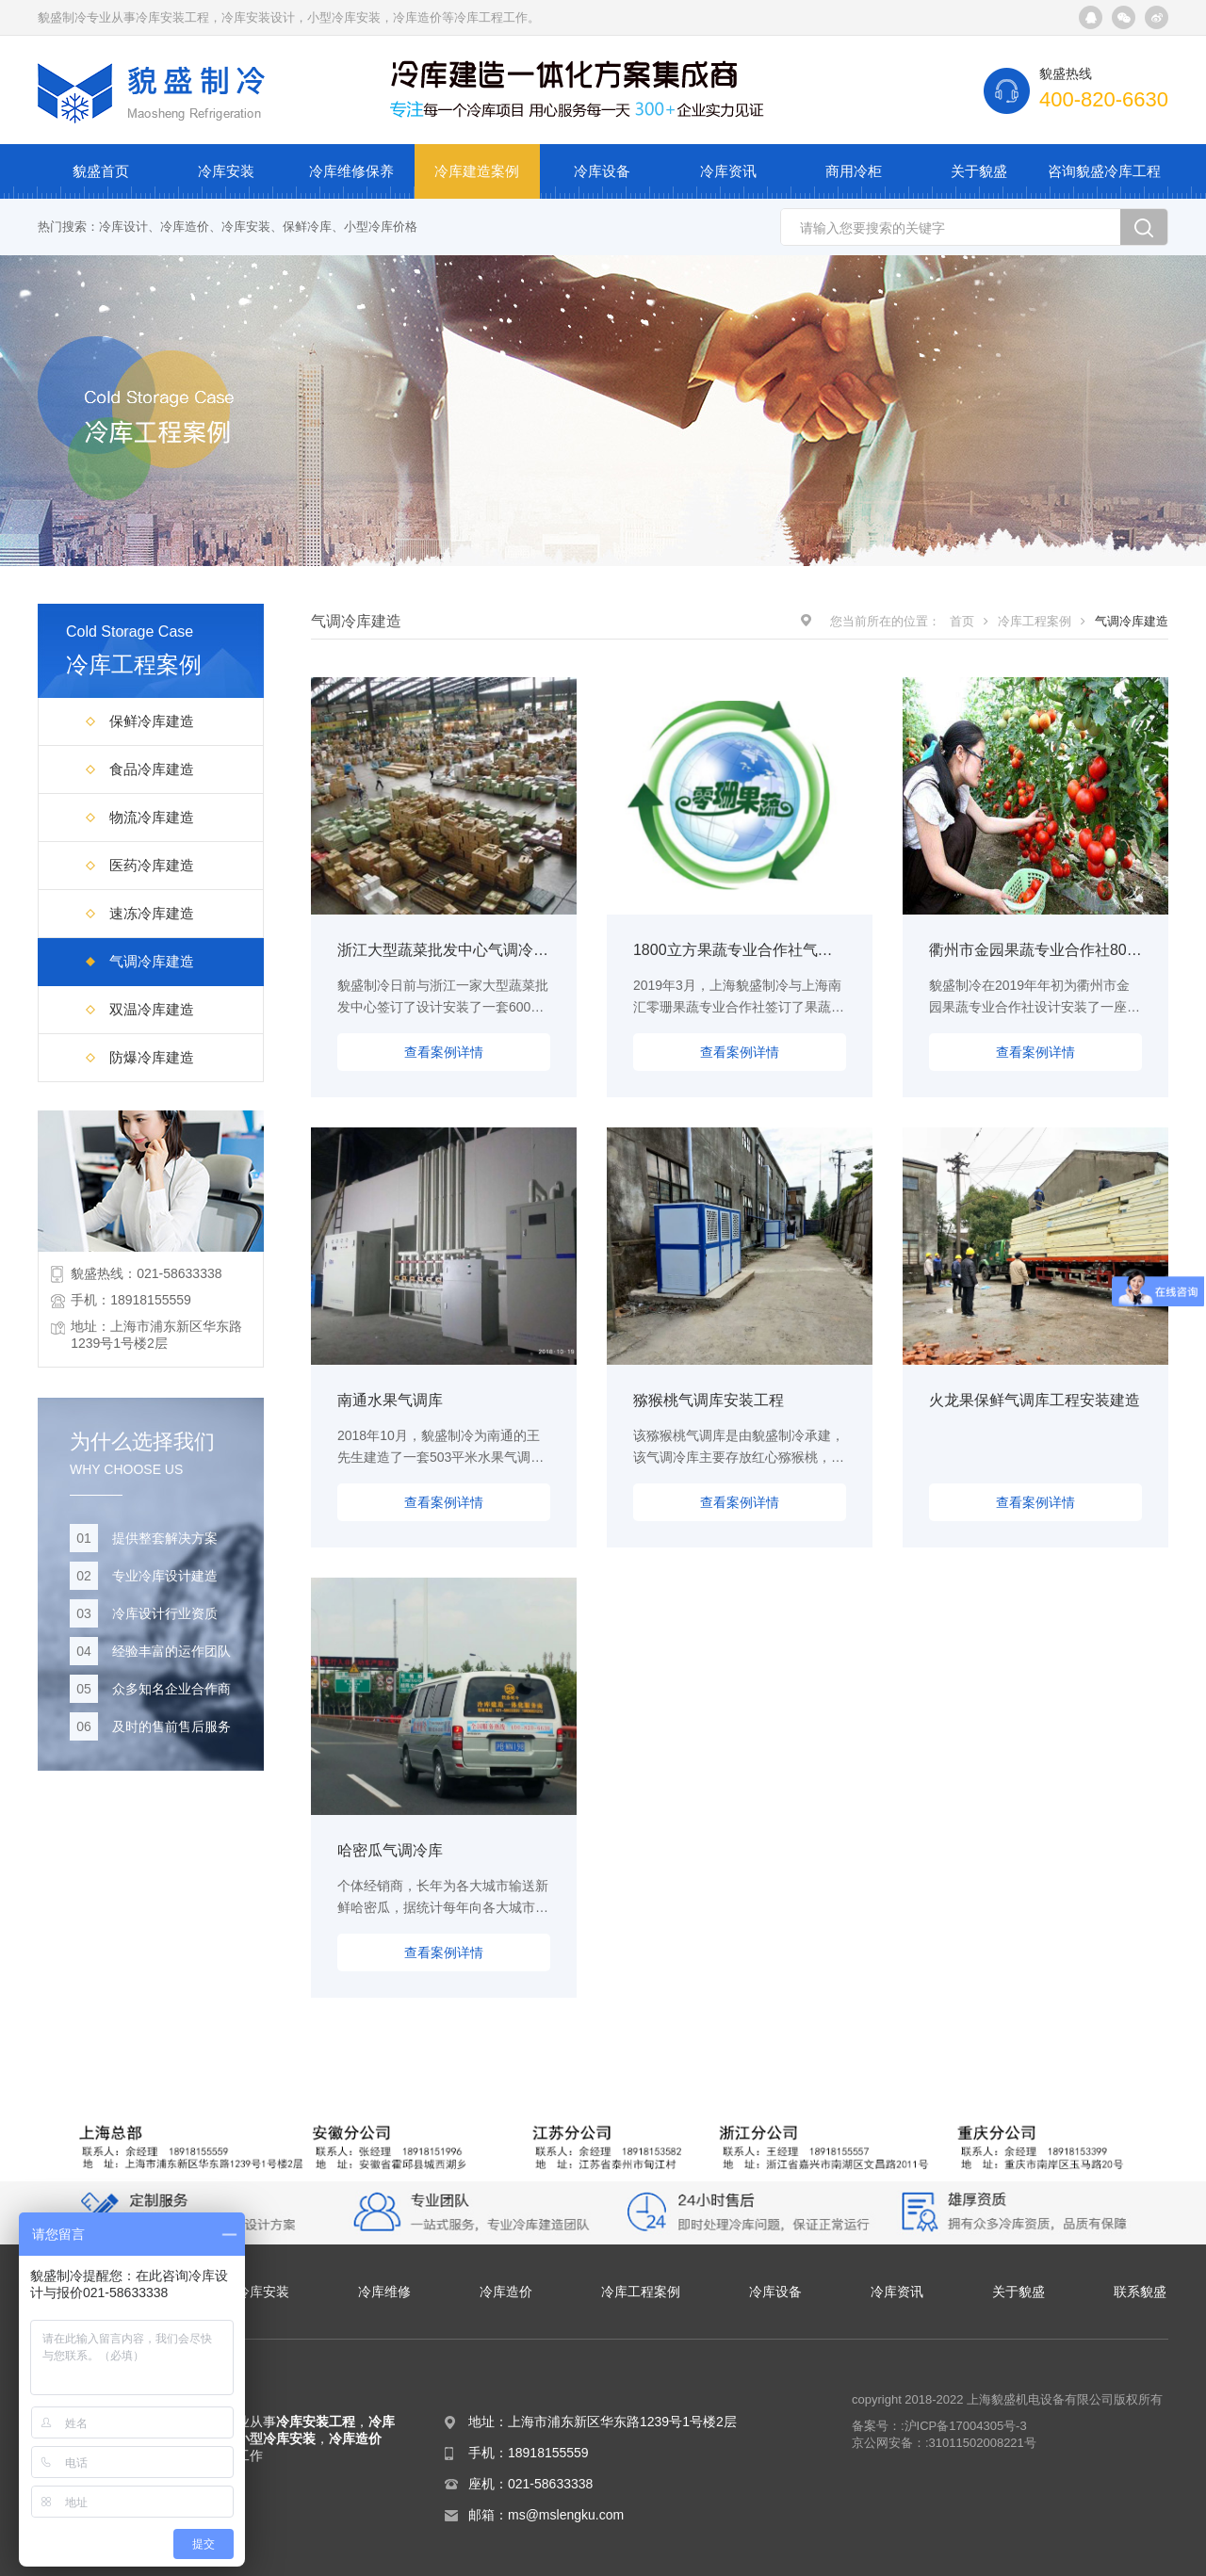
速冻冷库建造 (151, 913)
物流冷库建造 (151, 817)
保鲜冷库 (307, 226)
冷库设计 (123, 226)
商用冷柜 (853, 171)
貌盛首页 (101, 171)
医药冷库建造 (151, 865)
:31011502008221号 (980, 2443)
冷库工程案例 (1034, 621)
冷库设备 (602, 171)
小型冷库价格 (380, 226)
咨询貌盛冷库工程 (1104, 171)
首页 (962, 621)
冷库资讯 (728, 171)
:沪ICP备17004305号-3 (964, 2426)
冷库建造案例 (476, 171)
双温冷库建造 (151, 1009)
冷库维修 (384, 2291)
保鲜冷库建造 (151, 721)
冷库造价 (184, 226)
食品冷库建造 (151, 769)
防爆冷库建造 (151, 1057)
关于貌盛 (979, 171)
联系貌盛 (1140, 2291)
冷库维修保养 (351, 171)
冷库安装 (226, 171)
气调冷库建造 (151, 961)
